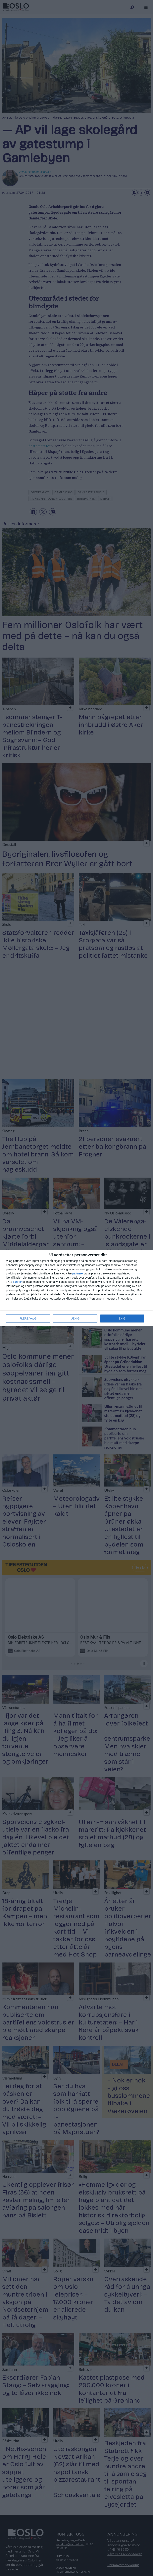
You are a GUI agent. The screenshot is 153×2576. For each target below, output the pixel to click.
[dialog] (76, 1288)
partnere (77, 1273)
